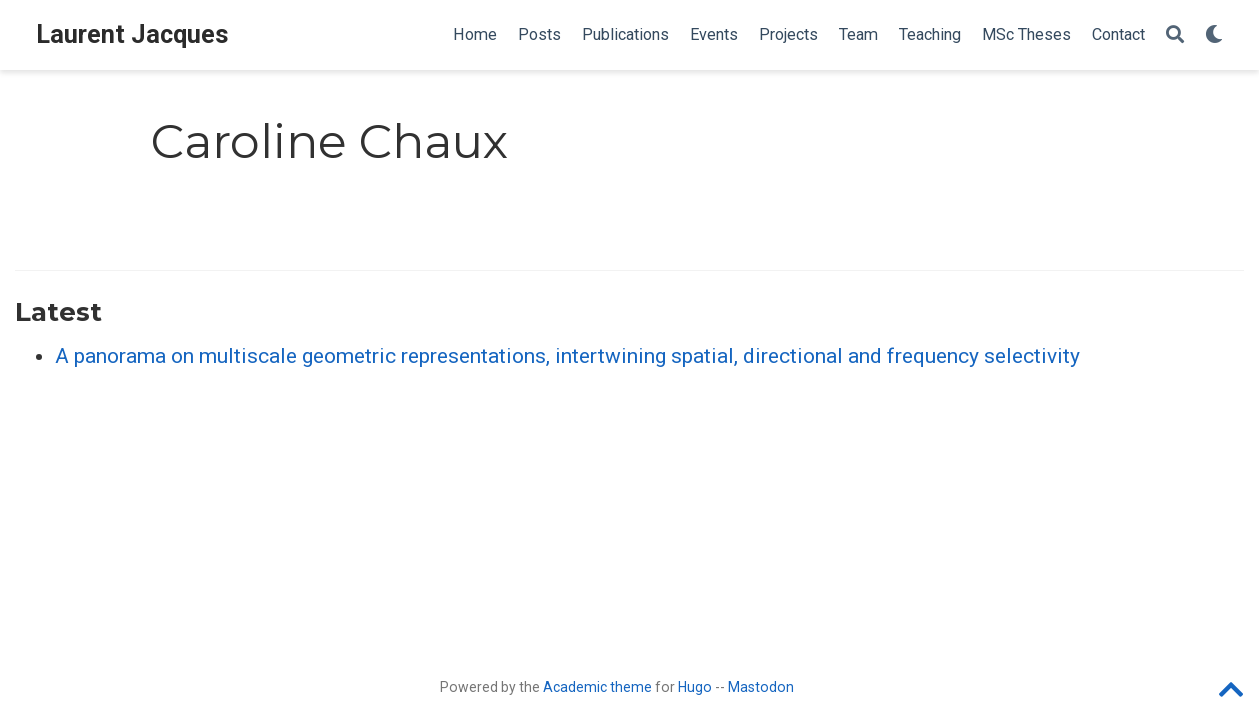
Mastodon (761, 687)
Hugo (695, 687)
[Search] (1175, 35)
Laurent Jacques (132, 34)
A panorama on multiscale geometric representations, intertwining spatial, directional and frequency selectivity (567, 356)
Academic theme (597, 687)
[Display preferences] (1214, 35)
